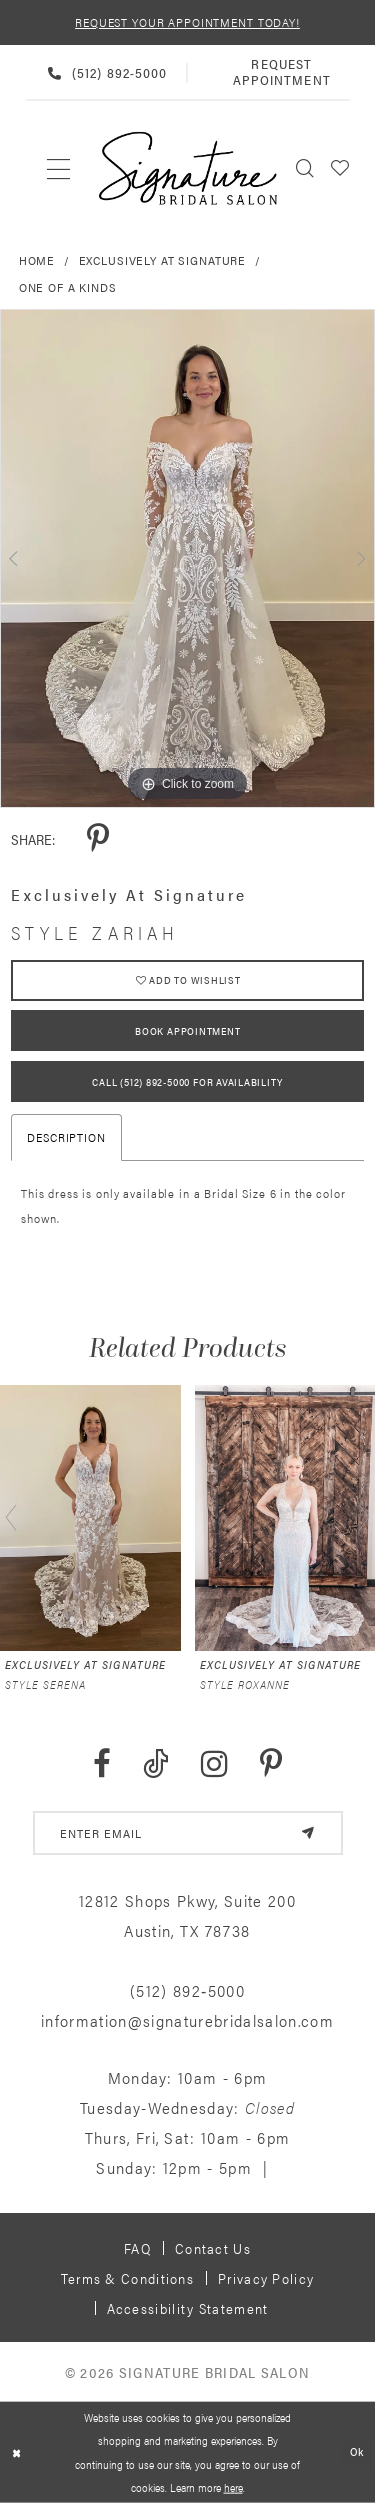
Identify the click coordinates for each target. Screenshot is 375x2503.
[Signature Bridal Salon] (188, 168)
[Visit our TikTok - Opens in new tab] (156, 1764)
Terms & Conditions (127, 2278)
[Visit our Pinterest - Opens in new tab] (271, 1764)
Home (37, 260)
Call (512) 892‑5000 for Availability (187, 1082)
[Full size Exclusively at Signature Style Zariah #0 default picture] (187, 558)
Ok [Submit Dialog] (357, 2452)
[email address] (188, 1833)
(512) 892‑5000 (187, 1990)
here (233, 2487)
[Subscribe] (308, 1833)
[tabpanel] (187, 558)
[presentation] (90, 1518)
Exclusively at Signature (163, 260)
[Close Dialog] (17, 2452)
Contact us (213, 2248)
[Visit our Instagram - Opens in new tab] (214, 1764)
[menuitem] (59, 168)
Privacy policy (266, 2278)
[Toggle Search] (305, 168)
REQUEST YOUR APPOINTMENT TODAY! (187, 22)
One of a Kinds (68, 287)
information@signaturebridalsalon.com (187, 2020)
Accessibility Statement (188, 2308)
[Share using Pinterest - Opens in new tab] (98, 839)
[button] (340, 168)
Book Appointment (187, 1031)
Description (66, 1137)
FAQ (137, 2248)
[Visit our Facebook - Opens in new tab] (102, 1764)
